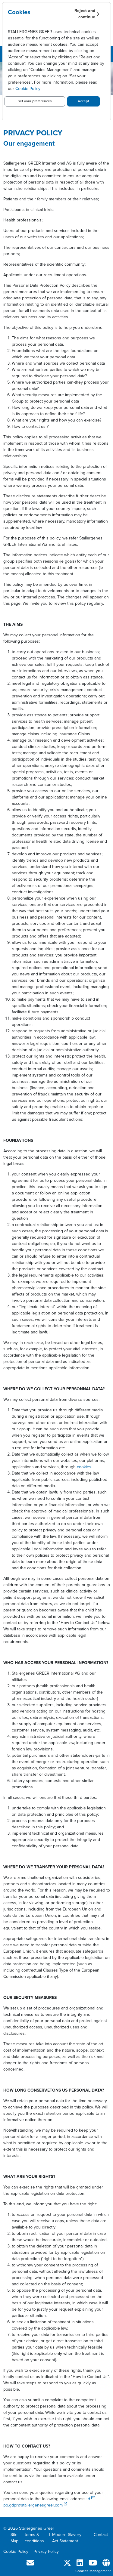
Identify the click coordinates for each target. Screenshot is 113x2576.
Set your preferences (35, 101)
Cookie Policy (27, 89)
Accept (83, 101)
